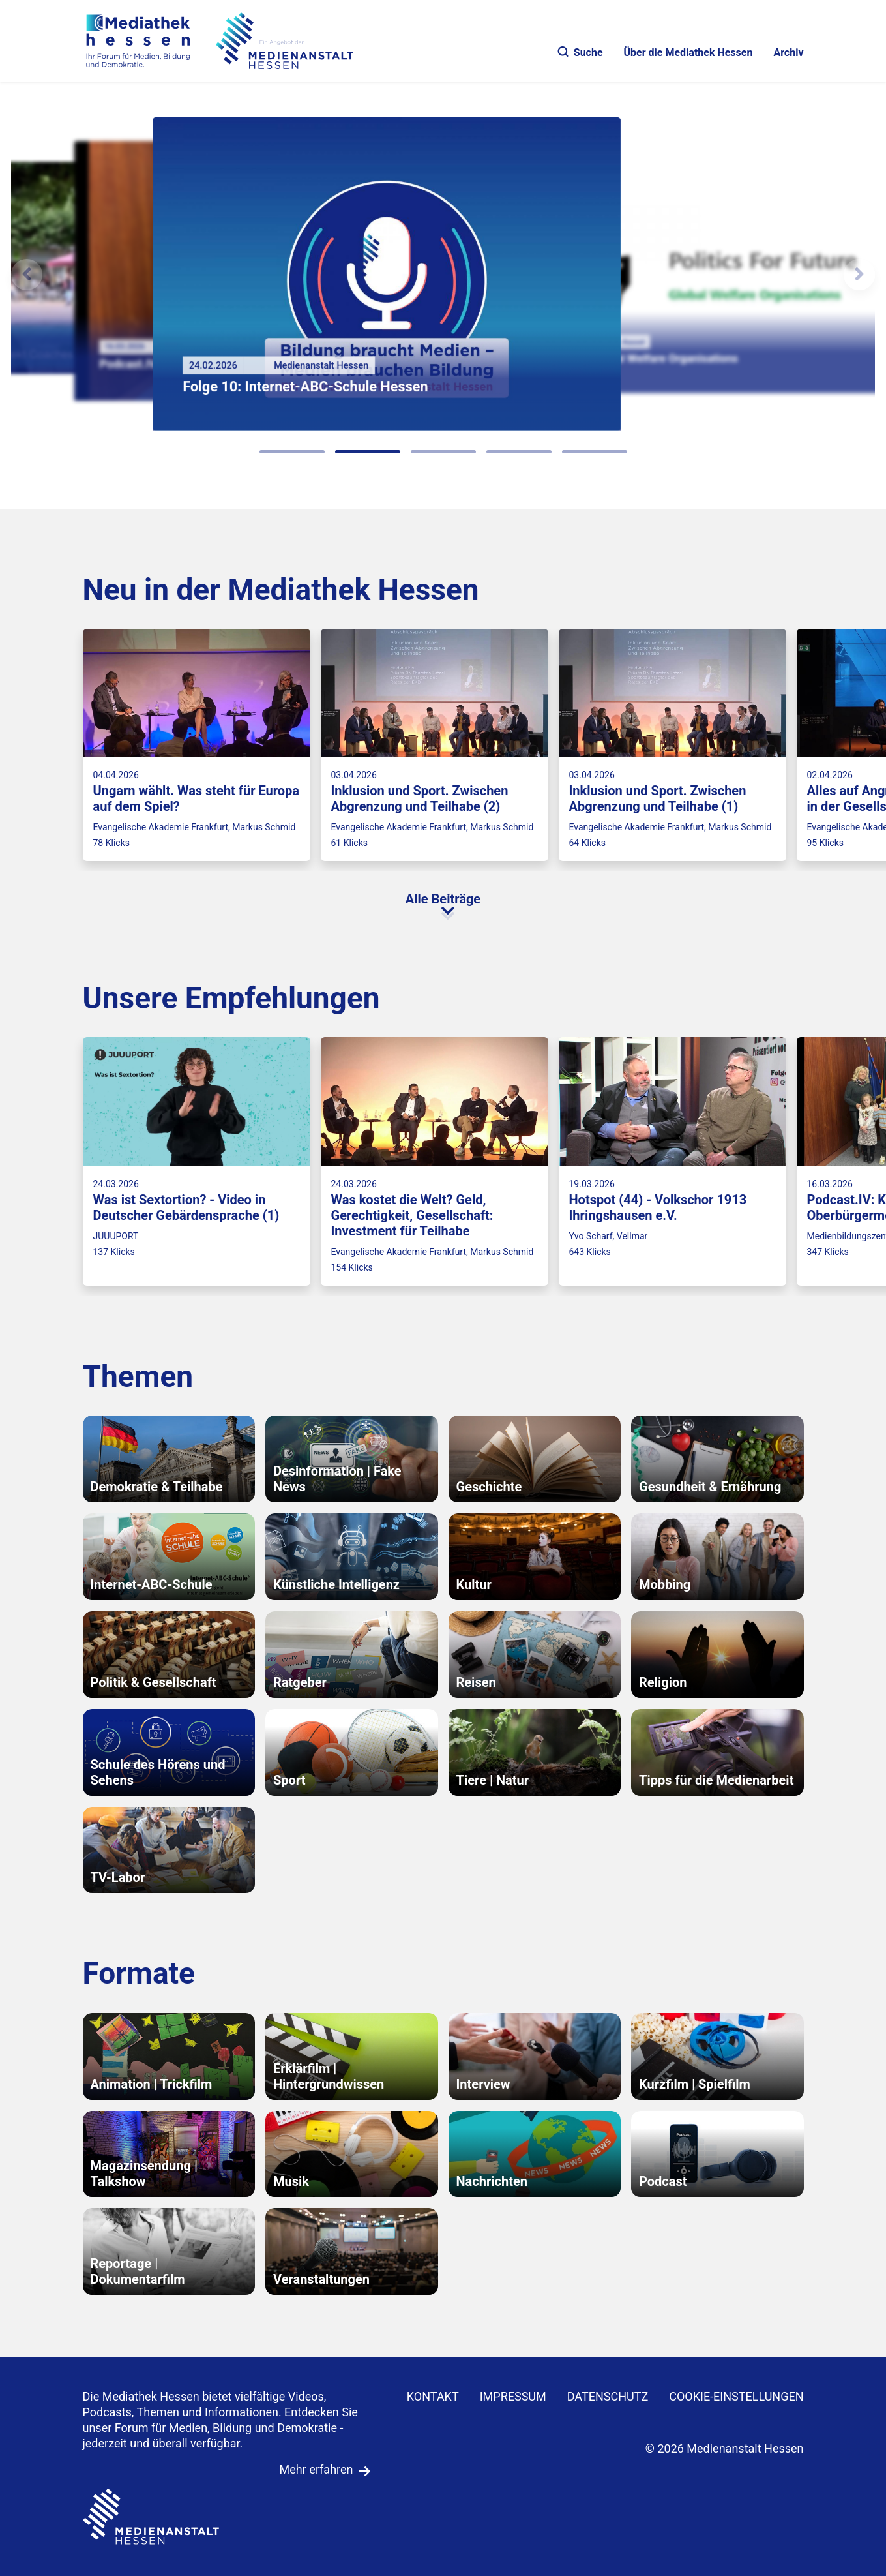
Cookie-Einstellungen (736, 2396)
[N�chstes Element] (859, 274)
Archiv (788, 52)
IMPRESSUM (513, 2396)
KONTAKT (433, 2396)
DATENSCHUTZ (608, 2396)
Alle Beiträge (443, 899)
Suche (580, 52)
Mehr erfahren (316, 2469)
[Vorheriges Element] (26, 274)
